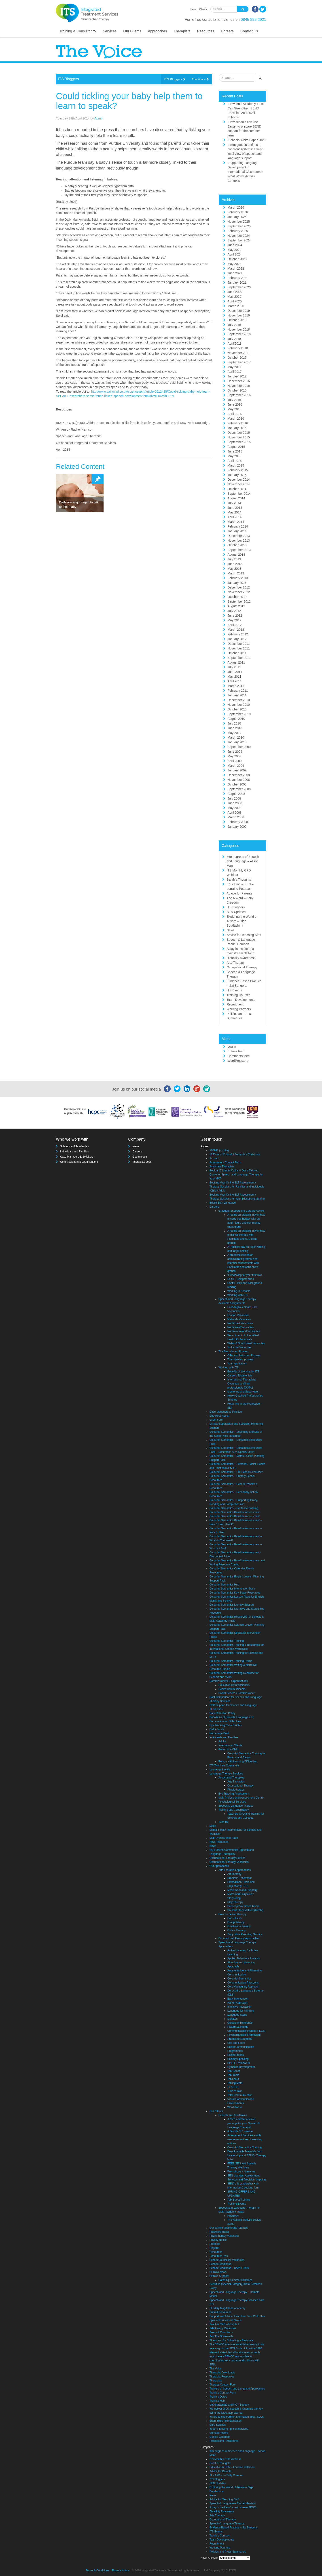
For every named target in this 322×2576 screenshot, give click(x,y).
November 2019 (239, 315)
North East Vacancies (240, 1323)
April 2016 (235, 414)
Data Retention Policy (222, 1713)
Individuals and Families (74, 1151)
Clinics (203, 9)
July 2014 (234, 503)
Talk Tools (233, 2075)
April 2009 (235, 761)
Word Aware (234, 2107)
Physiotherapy (235, 1789)
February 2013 (238, 578)
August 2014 (236, 498)
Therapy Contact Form (223, 2384)
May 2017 (234, 367)
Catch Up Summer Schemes (235, 2280)
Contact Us (249, 31)
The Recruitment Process (233, 1351)
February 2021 (238, 278)
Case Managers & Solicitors (76, 1156)
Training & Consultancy (77, 31)
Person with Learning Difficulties (237, 1761)
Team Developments (241, 999)
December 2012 (239, 587)
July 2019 (234, 325)
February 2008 (238, 822)
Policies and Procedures (224, 2440)
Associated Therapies (231, 1777)
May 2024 (234, 249)
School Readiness (220, 2264)
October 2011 (237, 653)
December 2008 (239, 775)
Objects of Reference (240, 2022)
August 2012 (236, 606)
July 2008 (234, 798)
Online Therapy (236, 1930)
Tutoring (223, 1821)
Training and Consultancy (233, 1809)
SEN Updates (236, 912)
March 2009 (236, 765)
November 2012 (239, 592)
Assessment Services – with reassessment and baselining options (244, 2139)
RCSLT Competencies (240, 1279)
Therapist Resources (222, 2376)
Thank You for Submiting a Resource (231, 2340)
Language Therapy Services (226, 1773)
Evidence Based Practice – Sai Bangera (233, 2527)
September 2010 (239, 714)
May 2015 (234, 456)
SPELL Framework (238, 2063)
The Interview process (240, 1359)
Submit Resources (220, 2312)
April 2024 (235, 254)
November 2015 (239, 437)
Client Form (216, 1419)
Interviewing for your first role (244, 1275)
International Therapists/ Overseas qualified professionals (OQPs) (241, 1383)
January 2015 (237, 475)
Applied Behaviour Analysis (243, 1958)
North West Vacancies (240, 1327)
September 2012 (239, 601)
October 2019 (237, 320)
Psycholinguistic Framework (244, 2034)
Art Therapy (234, 1874)
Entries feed (236, 1051)
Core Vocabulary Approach (243, 1986)
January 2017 (237, 376)
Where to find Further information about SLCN (237, 2416)
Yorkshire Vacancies (239, 1347)
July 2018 (234, 339)
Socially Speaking (238, 2059)
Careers (227, 31)
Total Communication (239, 2095)
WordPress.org (238, 1060)
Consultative (234, 1918)
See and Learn (236, 2042)
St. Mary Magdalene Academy (227, 2308)
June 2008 (235, 803)
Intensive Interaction (239, 2006)
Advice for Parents (239, 893)
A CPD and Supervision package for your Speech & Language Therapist (243, 2123)
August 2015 (236, 446)
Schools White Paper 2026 (246, 140)
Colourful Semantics (239, 1978)
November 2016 (239, 385)
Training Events (236, 2203)
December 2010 (239, 700)
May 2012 (234, 620)
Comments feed (239, 1056)
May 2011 (234, 676)
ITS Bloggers (175, 79)
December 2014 (239, 479)
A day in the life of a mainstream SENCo (233, 2507)
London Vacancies (238, 1315)
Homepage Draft (219, 1733)
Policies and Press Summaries (228, 2551)
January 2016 (237, 428)
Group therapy (236, 1922)
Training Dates (218, 2396)
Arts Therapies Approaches (234, 1870)
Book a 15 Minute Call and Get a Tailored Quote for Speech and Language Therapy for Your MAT (236, 1174)
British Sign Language (223, 1202)
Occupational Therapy (242, 967)
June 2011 (235, 672)
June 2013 (235, 564)
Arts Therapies (236, 1781)
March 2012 (236, 629)
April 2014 (235, 517)
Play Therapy (235, 1902)
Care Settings (218, 2424)
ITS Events (234, 990)
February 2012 (238, 634)
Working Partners (239, 1009)
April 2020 (235, 301)
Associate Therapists (222, 1166)
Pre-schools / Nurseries (241, 2171)
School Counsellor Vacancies (227, 2260)
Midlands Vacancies (239, 1319)
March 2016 (236, 418)
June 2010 (235, 728)
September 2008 (239, 789)
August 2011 (236, 662)
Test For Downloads (221, 2336)
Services (110, 31)
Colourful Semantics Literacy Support (232, 1604)
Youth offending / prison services (229, 2428)
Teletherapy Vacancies (223, 2328)
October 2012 (237, 597)
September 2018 (239, 334)
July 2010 (234, 723)
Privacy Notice (218, 2239)
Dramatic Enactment (239, 1878)
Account (214, 1158)
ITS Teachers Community (225, 1765)
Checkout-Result (219, 1415)
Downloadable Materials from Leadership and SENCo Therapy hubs (246, 2155)
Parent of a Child (228, 1749)
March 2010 (236, 737)
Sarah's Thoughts (239, 879)
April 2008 (235, 812)
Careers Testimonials (239, 1375)
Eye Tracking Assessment (233, 1793)
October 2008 (237, 784)
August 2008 (236, 794)
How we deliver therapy (232, 1914)
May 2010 (234, 733)
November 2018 (239, 329)
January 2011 (237, 695)
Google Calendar (220, 2436)
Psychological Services (232, 1801)
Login (213, 1825)
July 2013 (234, 559)
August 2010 (236, 718)
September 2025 (239, 226)
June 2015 (235, 451)
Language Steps (237, 2014)
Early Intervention (237, 1998)
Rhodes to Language (239, 2038)
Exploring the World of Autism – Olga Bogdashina (242, 921)
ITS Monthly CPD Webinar (225, 2459)
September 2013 (239, 550)
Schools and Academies (74, 1146)
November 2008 (239, 779)
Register (215, 2247)
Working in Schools (238, 1291)
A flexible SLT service (240, 2131)
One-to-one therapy (239, 1926)
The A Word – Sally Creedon (226, 2475)
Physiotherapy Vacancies (224, 2235)
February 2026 (238, 212)
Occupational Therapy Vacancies (229, 1862)
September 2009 (239, 747)
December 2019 (239, 310)
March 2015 (236, 465)
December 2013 (239, 536)
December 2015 (239, 432)
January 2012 (237, 639)
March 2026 (236, 207)
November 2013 (239, 540)
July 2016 (234, 400)
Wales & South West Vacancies (246, 1343)
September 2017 (239, 362)
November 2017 (239, 353)
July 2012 (234, 611)
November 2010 (239, 704)
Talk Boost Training (238, 2199)
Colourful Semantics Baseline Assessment (235, 1512)
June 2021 (235, 273)
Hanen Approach (237, 2002)
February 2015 (238, 470)
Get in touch (139, 1156)
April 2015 (235, 461)
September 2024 (239, 240)
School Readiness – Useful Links (229, 2268)
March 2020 (236, 306)
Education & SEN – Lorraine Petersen (232, 2467)
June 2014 (235, 507)
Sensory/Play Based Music (243, 1906)
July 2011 (234, 667)
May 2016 (234, 409)
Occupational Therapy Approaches (239, 1938)
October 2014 (237, 489)
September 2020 (239, 287)
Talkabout (233, 2079)
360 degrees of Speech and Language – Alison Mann (243, 861)
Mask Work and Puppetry (242, 1890)
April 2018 (235, 343)
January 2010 (237, 742)
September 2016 (239, 395)
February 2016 (238, 423)
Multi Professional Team (224, 1837)
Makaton (232, 2018)
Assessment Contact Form (225, 1162)
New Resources (219, 1841)
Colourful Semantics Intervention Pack (232, 1588)
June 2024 (235, 245)
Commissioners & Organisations (79, 1161)
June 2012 (235, 615)
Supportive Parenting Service (244, 1934)
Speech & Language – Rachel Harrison (233, 2503)
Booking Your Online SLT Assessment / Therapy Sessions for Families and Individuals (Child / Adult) (237, 1186)
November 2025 (239, 221)
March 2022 (236, 268)
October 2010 (237, 709)
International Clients (230, 1745)
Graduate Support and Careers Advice (241, 1210)
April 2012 (235, 625)
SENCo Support (219, 2276)
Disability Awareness (241, 958)
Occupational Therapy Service (228, 1858)
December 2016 (239, 381)
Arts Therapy (236, 962)
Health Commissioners (232, 1689)
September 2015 (239, 442)
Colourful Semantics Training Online (231, 1661)
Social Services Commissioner (236, 1693)
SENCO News (218, 2272)
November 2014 (239, 484)
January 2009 (237, 770)
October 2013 (237, 545)
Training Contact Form (223, 2392)
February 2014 (238, 526)
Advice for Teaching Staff (244, 935)
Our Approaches (219, 1866)
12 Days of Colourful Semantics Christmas (235, 1154)
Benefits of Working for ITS (243, 1371)
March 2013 (236, 573)
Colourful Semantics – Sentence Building (234, 1508)
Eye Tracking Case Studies (226, 1725)
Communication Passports (243, 1982)
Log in (232, 1046)
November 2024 (239, 235)
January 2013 (237, 582)
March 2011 (236, 686)
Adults (222, 1741)
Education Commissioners (234, 1685)
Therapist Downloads (222, 2372)
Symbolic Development (241, 2067)
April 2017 (235, 371)
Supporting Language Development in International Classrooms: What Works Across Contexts (245, 171)
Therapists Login (142, 1161)
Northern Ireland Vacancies (243, 1331)
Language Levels (220, 1769)
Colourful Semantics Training (227, 1640)
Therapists (182, 31)
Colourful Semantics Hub (224, 1584)
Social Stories (235, 2055)
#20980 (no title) (219, 1150)
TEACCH (232, 2087)
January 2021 (237, 282)
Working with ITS (237, 1295)
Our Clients (132, 31)
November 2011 (239, 648)
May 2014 (234, 512)
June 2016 (235, 404)
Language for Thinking (240, 2010)
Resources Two (219, 2256)
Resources (205, 31)
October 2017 (237, 357)
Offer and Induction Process (244, 1355)
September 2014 (239, 493)
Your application (236, 1363)
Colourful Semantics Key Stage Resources (235, 1592)
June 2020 (235, 292)
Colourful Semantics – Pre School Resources (236, 1472)
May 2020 (234, 296)
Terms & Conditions (221, 2332)
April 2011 (235, 681)
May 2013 (234, 568)
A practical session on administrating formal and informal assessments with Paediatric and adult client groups (243, 1263)
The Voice (200, 79)
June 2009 (235, 751)
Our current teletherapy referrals (229, 2227)
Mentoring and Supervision (243, 1391)
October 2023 (237, 259)
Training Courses (238, 995)
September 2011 (239, 658)
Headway (233, 2215)
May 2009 (234, 756)
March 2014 (236, 522)
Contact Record (219, 2432)
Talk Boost (233, 2071)
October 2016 (237, 390)
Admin (98, 118)
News (193, 9)
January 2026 (237, 217)
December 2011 (239, 643)
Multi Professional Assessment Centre (241, 1797)
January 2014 (237, 531)
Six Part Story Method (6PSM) (245, 1910)
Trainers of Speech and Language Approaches (237, 2388)
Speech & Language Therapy (235, 1805)
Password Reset (219, 2231)
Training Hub (217, 2400)
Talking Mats (234, 2083)
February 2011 (238, 690)
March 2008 (236, 817)
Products (215, 2243)
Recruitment (235, 1004)
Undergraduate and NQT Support (229, 2404)
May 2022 (234, 264)
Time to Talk (234, 2091)
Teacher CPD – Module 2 (224, 2324)
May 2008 (234, 808)
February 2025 (238, 231)
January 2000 (237, 826)
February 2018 (238, 348)
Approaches (157, 31)
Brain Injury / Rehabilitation (226, 2420)
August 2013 (236, 554)
